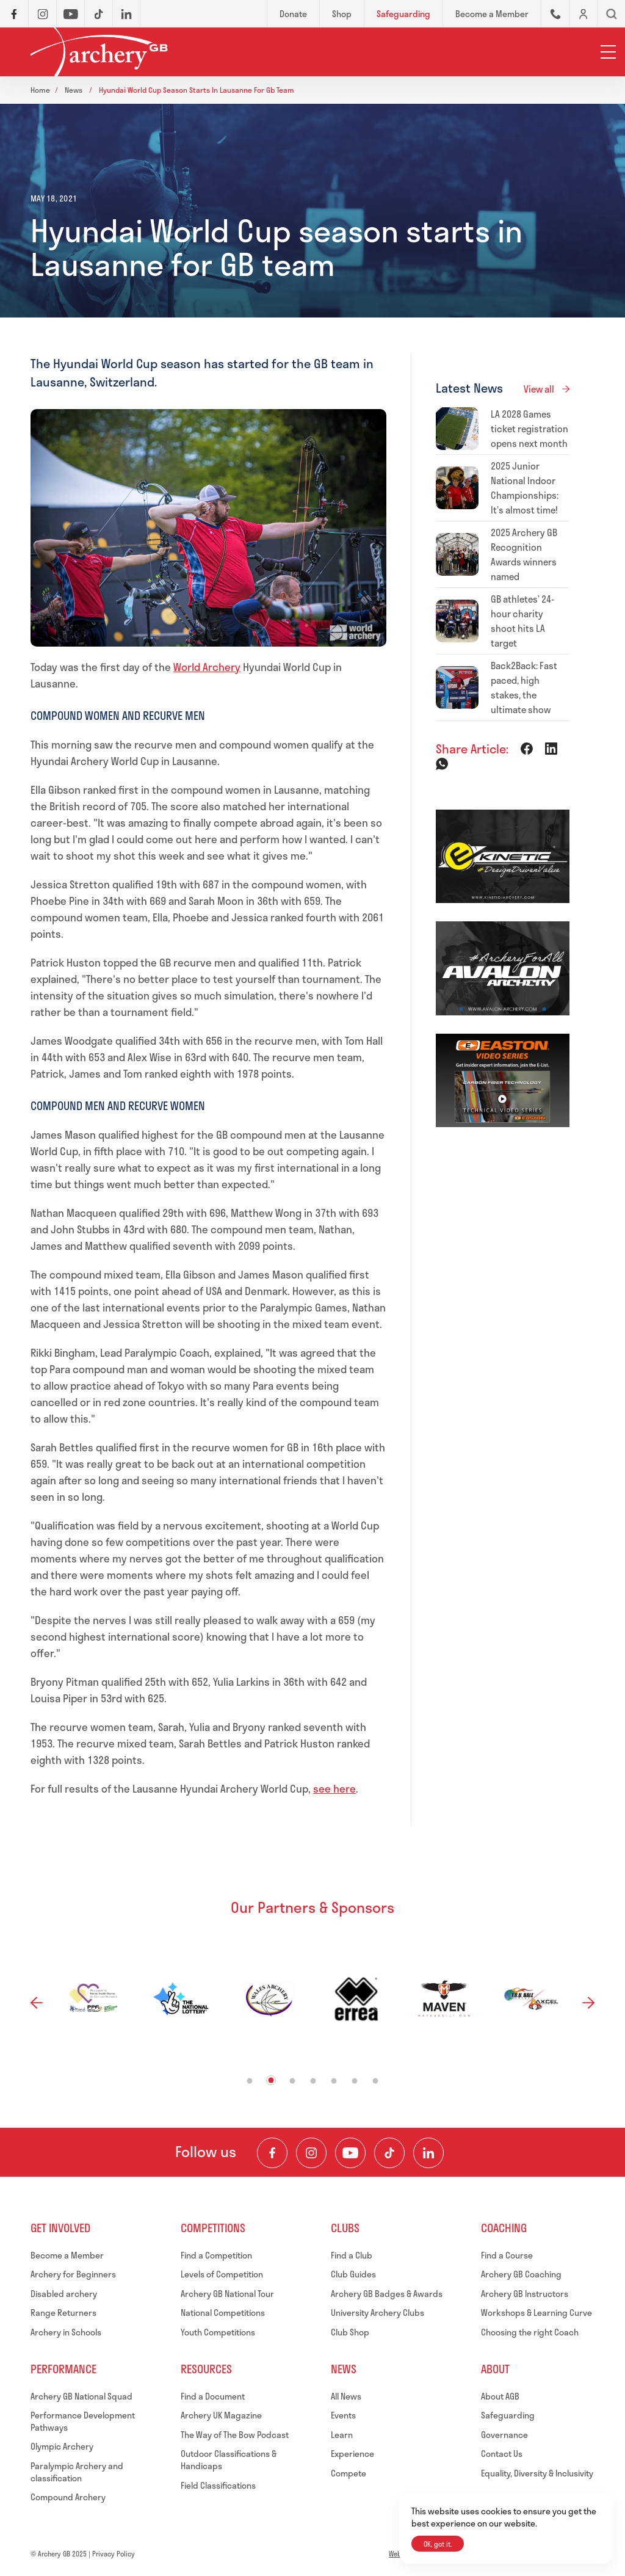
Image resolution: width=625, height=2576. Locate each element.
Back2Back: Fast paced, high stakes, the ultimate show (524, 687)
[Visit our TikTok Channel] (389, 2153)
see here (334, 1788)
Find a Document (213, 2396)
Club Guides (353, 2274)
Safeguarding (508, 2415)
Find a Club (351, 2255)
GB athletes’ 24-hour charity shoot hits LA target (522, 621)
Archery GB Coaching (521, 2274)
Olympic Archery (62, 2446)
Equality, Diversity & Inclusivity (537, 2473)
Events (343, 2415)
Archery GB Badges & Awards (387, 2293)
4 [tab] (313, 2080)
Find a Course (507, 2255)
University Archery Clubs (377, 2312)
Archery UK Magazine (221, 2415)
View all (539, 389)
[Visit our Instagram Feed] (311, 2153)
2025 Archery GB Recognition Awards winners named (524, 554)
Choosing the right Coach (530, 2332)
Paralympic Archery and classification (77, 2471)
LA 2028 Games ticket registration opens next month (529, 429)
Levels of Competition (222, 2274)
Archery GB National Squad (81, 2396)
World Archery (206, 667)
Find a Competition (216, 2255)
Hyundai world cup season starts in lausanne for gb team (196, 89)
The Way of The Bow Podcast (235, 2434)
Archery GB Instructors (524, 2293)
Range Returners (63, 2312)
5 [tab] (334, 2080)
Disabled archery (64, 2293)
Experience (352, 2453)
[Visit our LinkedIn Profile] (428, 2153)
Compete (348, 2473)
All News (346, 2396)
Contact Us (501, 2453)
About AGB (500, 2396)
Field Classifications (218, 2485)
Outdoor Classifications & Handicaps (228, 2459)
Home (40, 89)
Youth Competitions (218, 2332)
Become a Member (67, 2255)
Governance (504, 2434)
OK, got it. (438, 2544)
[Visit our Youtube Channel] (350, 2153)
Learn (342, 2434)
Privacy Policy (113, 2554)
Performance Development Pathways (83, 2421)
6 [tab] (355, 2080)
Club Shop (350, 2332)
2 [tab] (271, 2080)
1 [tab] (250, 2080)
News (74, 89)
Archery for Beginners (73, 2274)
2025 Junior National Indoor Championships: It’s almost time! (524, 488)
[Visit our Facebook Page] (272, 2153)
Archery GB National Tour (227, 2293)
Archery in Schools (66, 2332)
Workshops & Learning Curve (536, 2312)
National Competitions (223, 2312)
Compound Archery (68, 2497)
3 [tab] (292, 2080)
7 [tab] (375, 2080)
